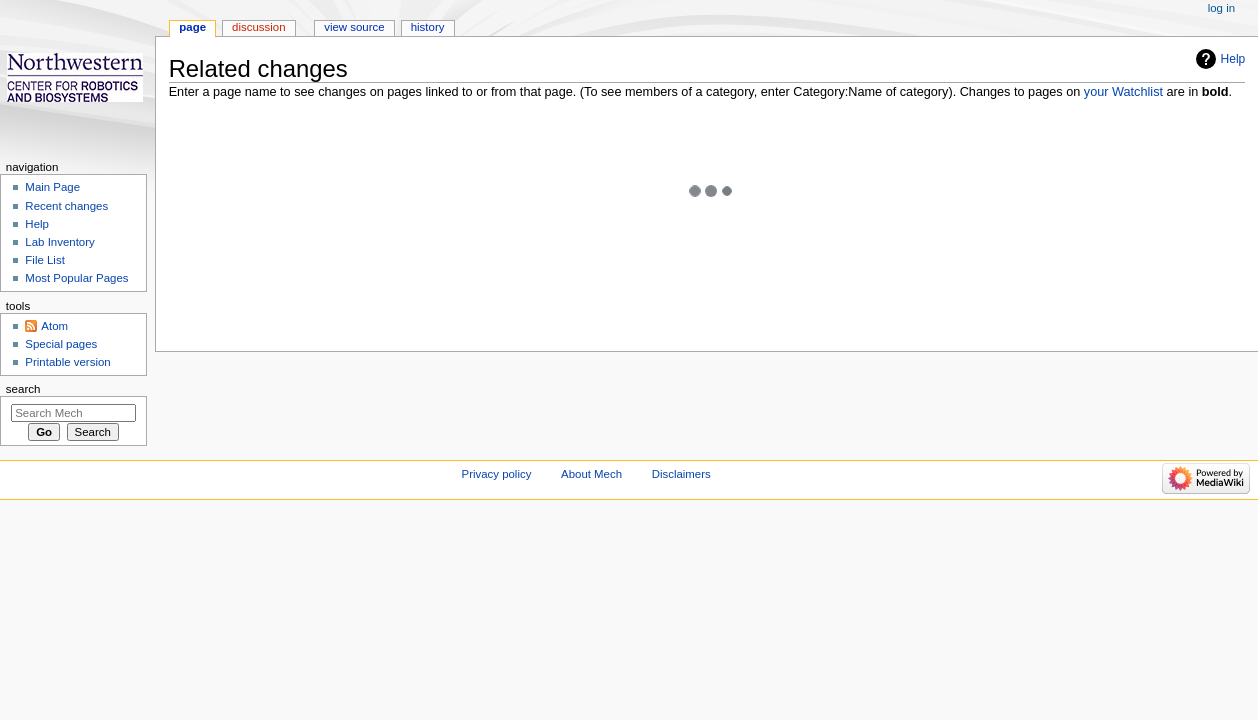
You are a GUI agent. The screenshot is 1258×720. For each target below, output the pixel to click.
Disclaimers (681, 474)
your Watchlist (1123, 92)
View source (354, 27)
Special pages (61, 344)
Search (23, 389)
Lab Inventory (59, 242)
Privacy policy (497, 474)
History (428, 27)
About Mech (591, 474)
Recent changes (66, 206)
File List (44, 260)
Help (1233, 59)
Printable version (67, 362)
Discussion (258, 27)
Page (192, 27)
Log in (1221, 8)
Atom (54, 326)
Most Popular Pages (76, 278)
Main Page (52, 187)
